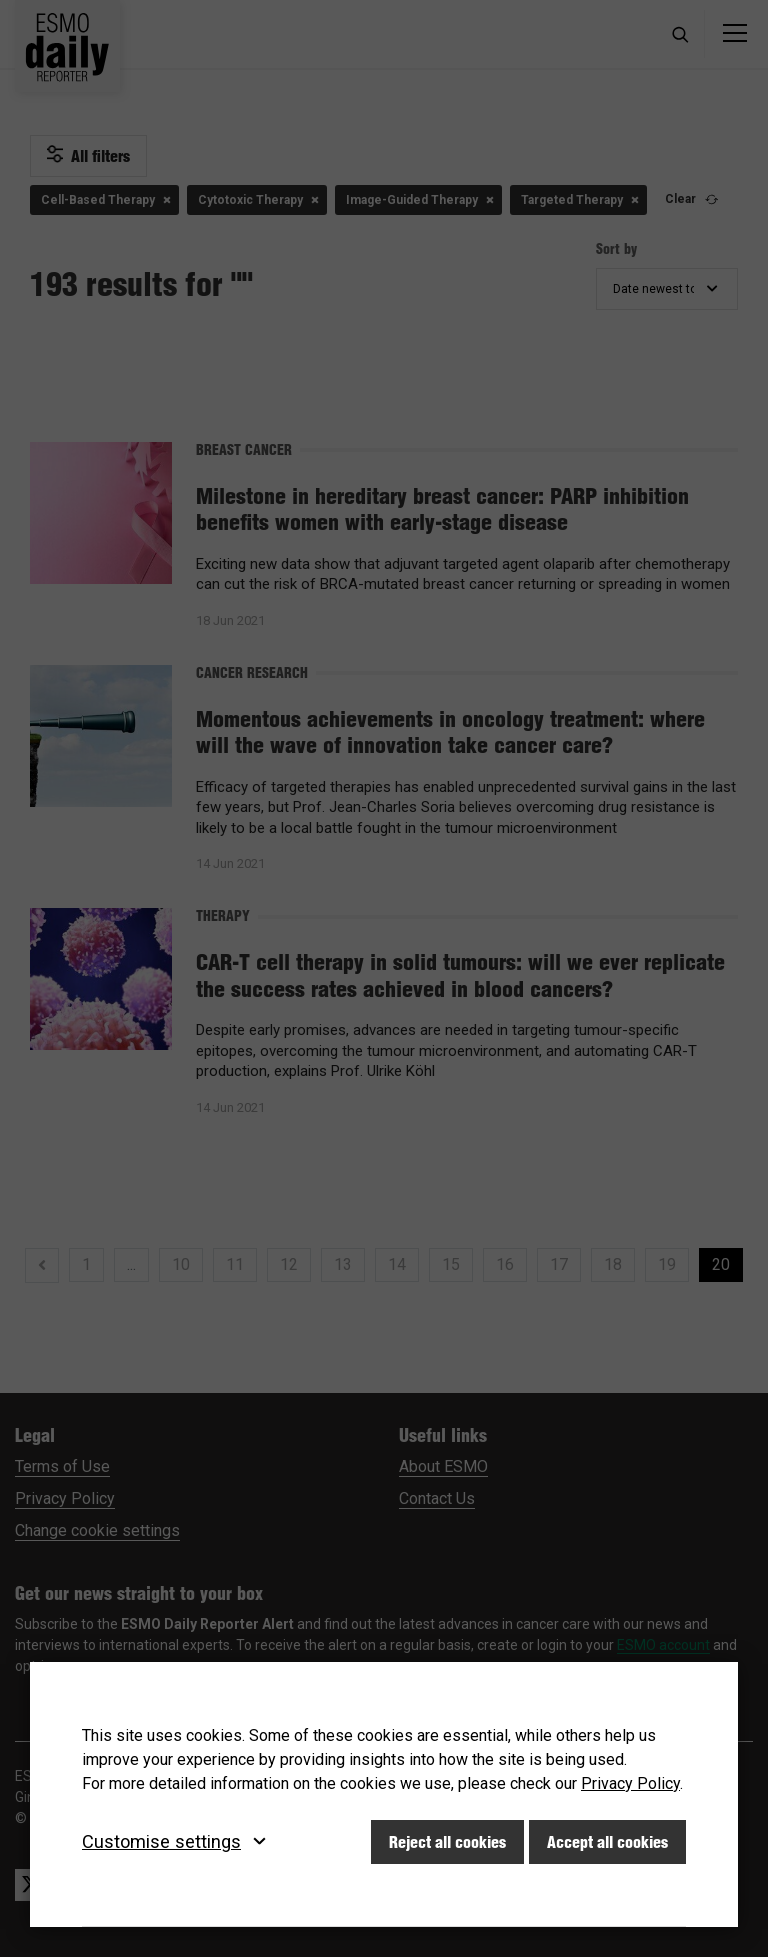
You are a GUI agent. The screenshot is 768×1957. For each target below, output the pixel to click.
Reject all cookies (447, 1842)
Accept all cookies (607, 1842)
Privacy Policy (630, 1783)
